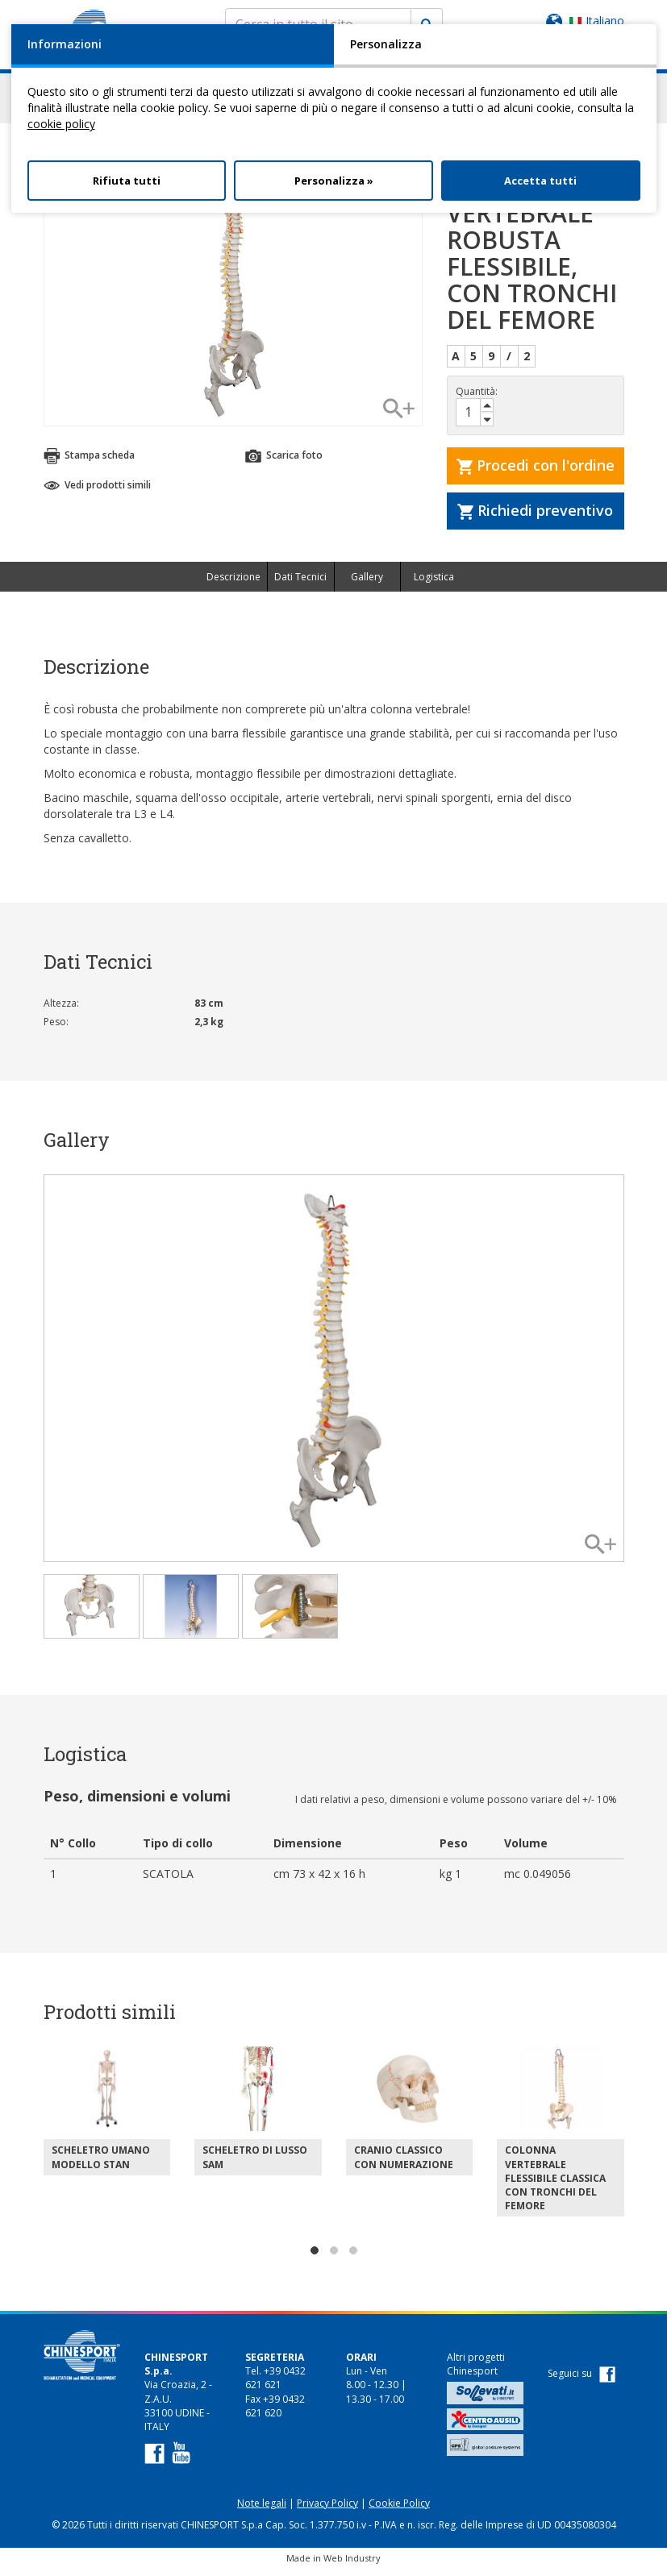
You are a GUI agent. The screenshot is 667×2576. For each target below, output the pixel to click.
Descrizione (233, 584)
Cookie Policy (399, 2510)
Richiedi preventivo (535, 517)
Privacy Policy (327, 2510)
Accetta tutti (540, 180)
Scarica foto (284, 463)
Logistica (434, 584)
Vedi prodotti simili (97, 492)
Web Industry (352, 2565)
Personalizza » (333, 180)
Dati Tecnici (300, 584)
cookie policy (61, 123)
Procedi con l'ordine (535, 472)
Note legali (261, 2510)
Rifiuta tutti (126, 180)
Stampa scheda (89, 463)
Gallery (367, 584)
